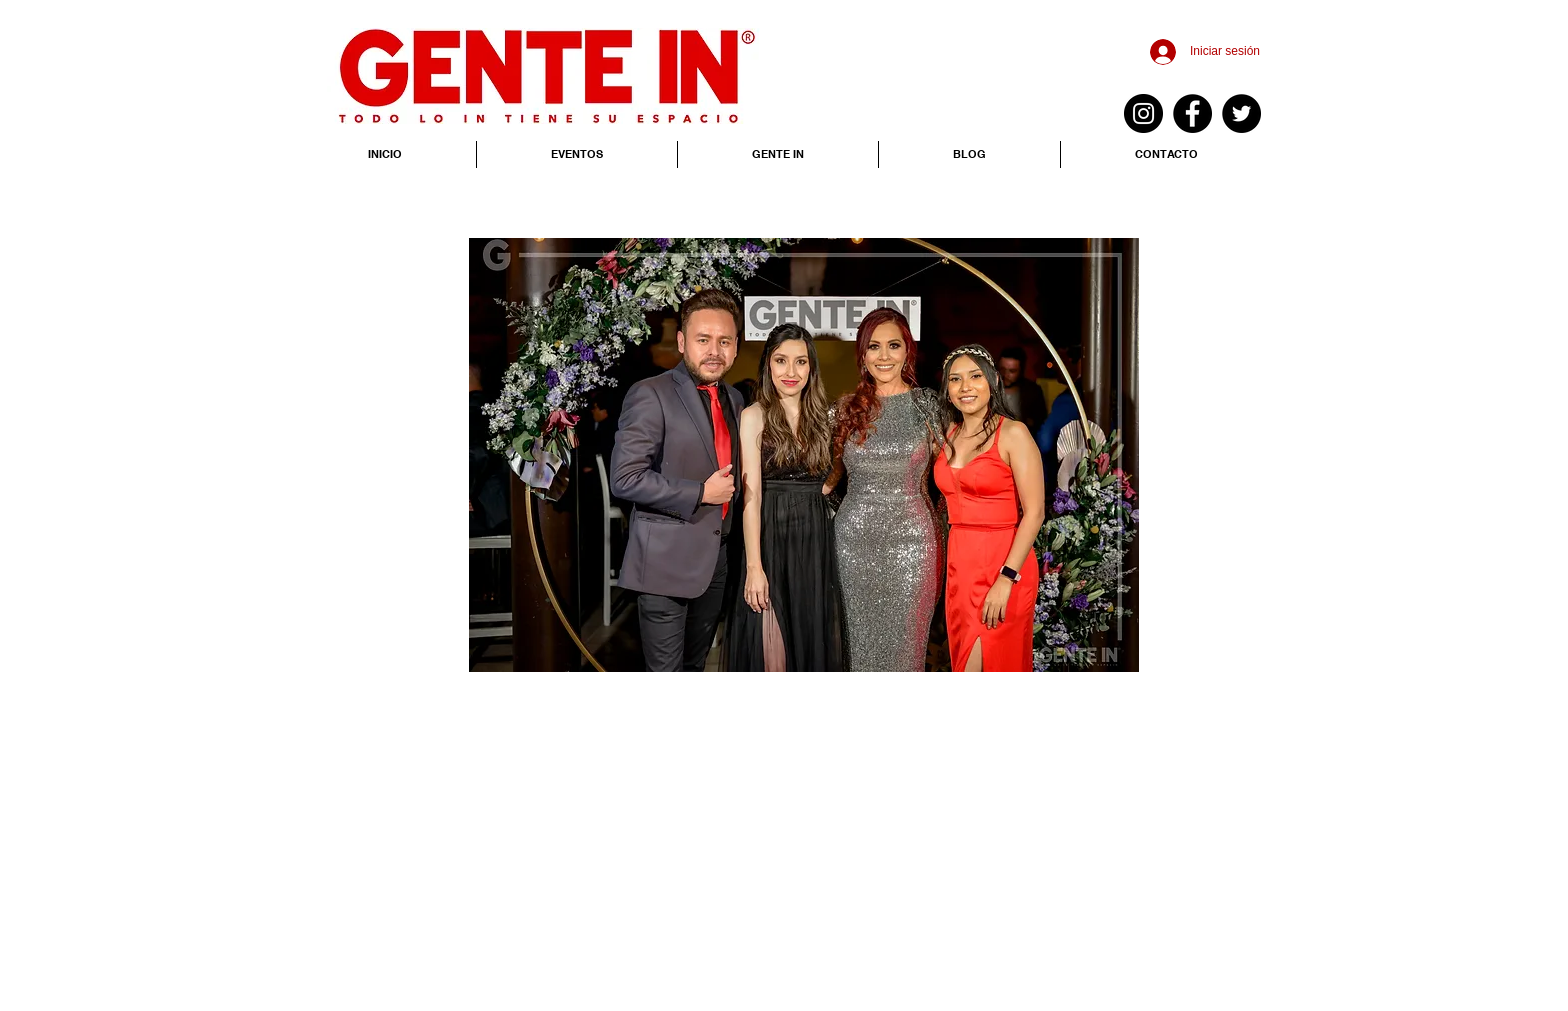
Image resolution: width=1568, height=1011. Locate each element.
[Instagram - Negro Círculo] (1143, 113)
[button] (804, 455)
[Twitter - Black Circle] (1241, 113)
